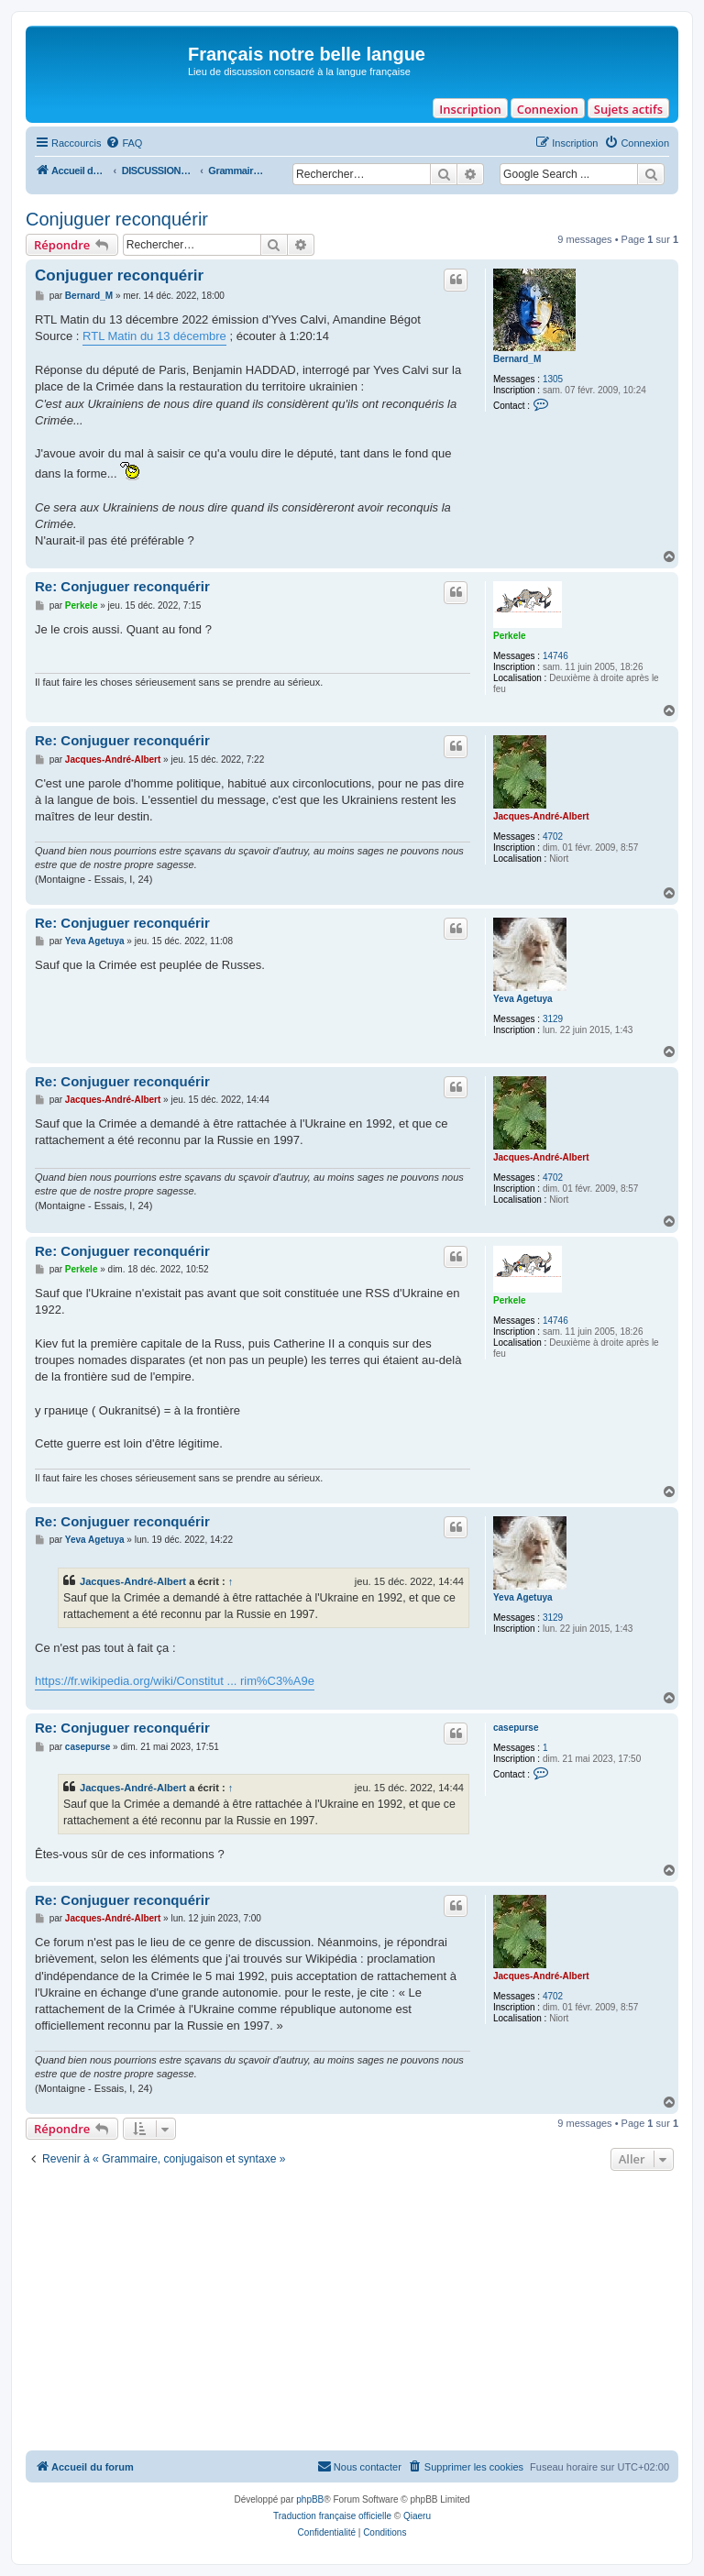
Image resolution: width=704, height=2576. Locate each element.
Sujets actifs (628, 109)
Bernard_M (517, 359)
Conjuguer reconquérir (117, 219)
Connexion (547, 109)
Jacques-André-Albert (540, 816)
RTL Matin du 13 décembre (154, 336)
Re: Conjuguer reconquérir (122, 586)
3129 (553, 1019)
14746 (555, 656)
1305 (553, 379)
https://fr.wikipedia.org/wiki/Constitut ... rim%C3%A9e (174, 1681)
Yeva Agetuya (523, 999)
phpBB (310, 2499)
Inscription (469, 109)
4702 (553, 836)
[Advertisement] (352, 2313)
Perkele (509, 636)
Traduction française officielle (332, 2516)
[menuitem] (123, 143)
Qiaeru (417, 2516)
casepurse (515, 1728)
